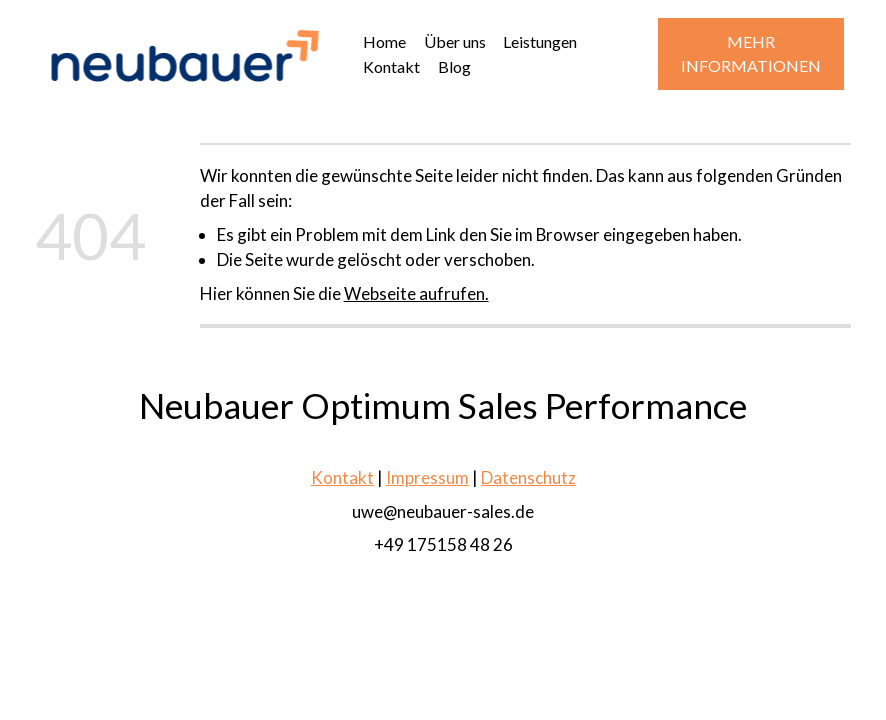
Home (384, 41)
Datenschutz (528, 478)
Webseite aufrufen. (416, 293)
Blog (454, 66)
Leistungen (540, 41)
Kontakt (391, 66)
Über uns (455, 41)
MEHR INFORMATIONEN (751, 53)
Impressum (427, 478)
